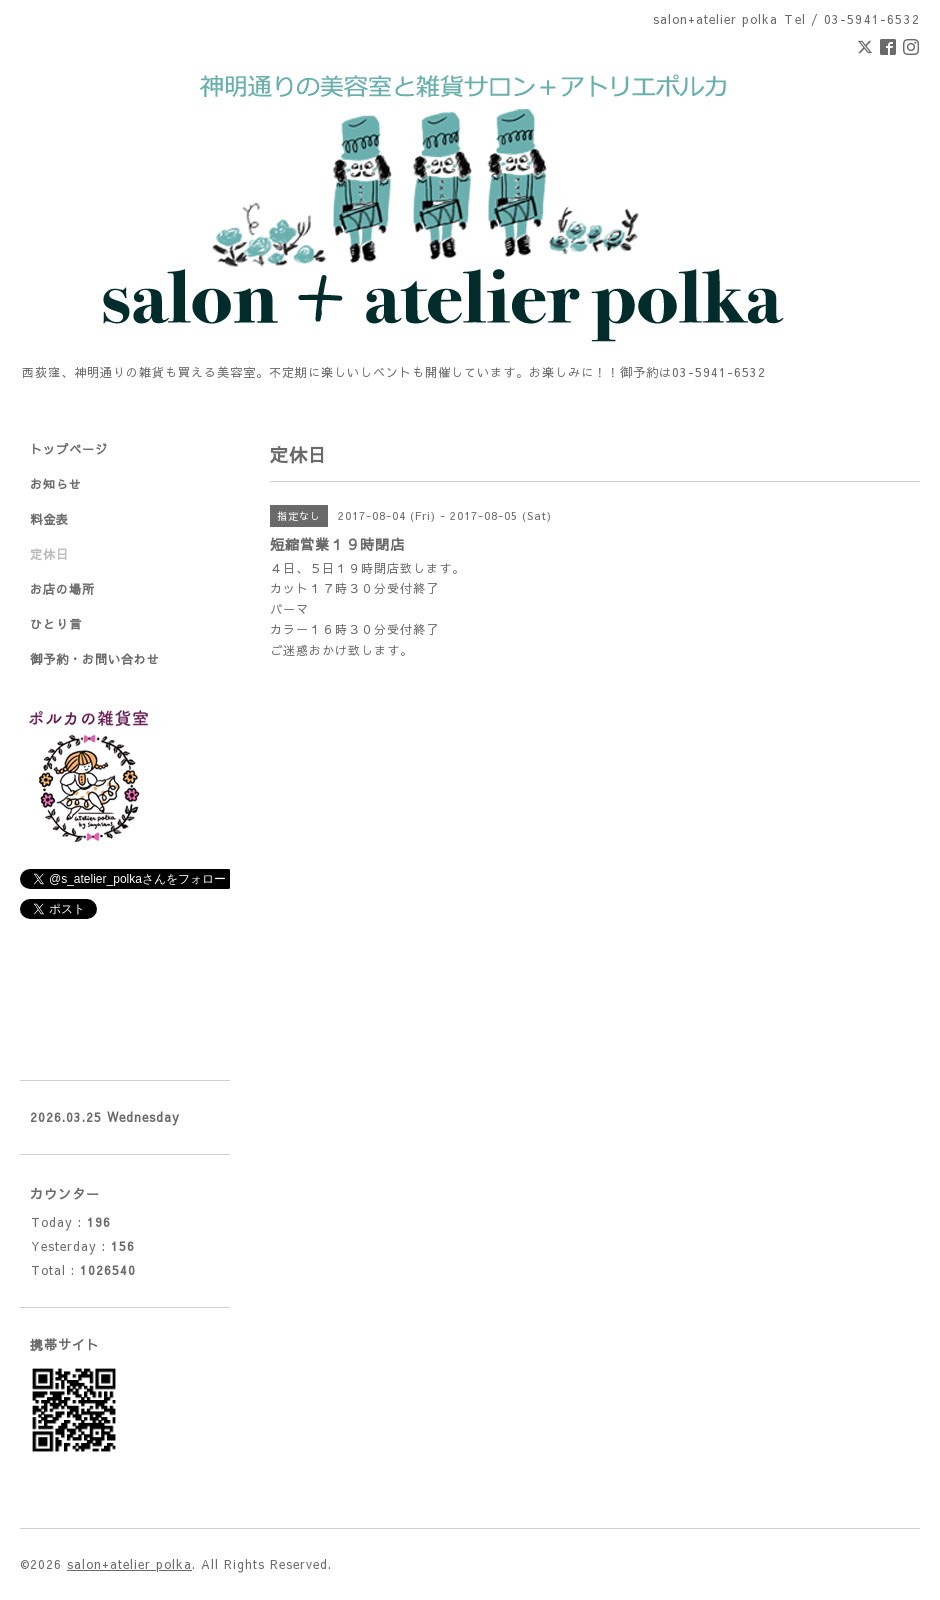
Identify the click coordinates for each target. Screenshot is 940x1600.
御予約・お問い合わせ (95, 659)
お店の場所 (62, 589)
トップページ (69, 449)
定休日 (49, 554)
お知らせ (56, 484)
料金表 (49, 519)
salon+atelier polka (129, 1564)
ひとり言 (56, 624)
